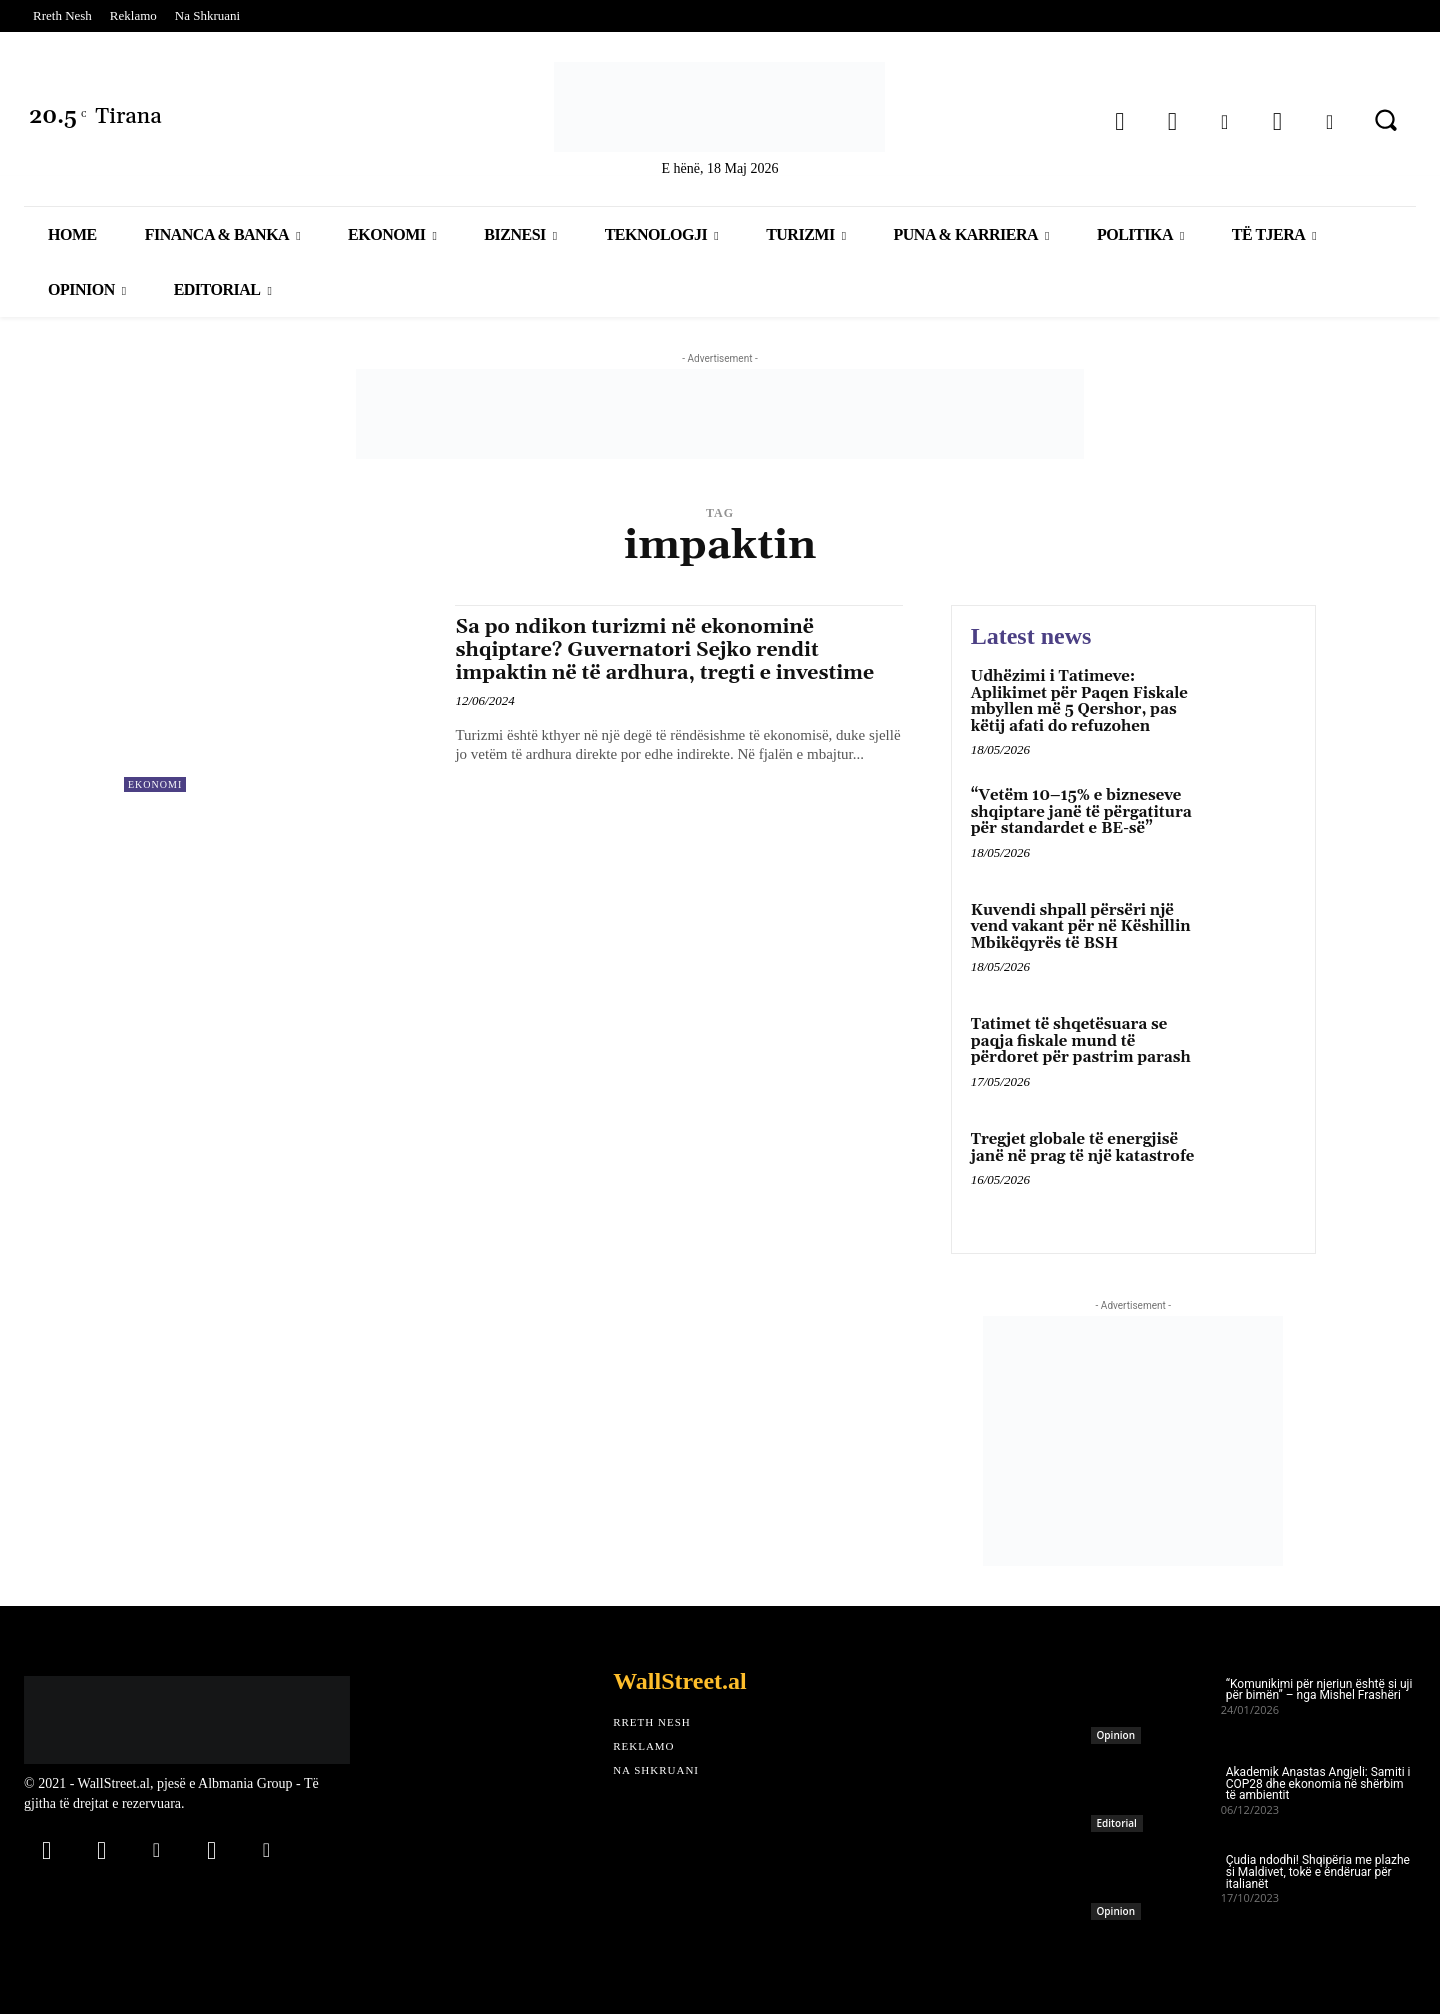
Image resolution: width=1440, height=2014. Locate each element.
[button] (1386, 120)
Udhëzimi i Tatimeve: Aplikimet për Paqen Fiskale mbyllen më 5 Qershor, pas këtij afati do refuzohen (1079, 701)
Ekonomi (155, 784)
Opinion (1116, 1735)
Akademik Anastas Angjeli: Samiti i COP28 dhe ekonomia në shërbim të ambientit (1318, 1784)
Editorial (1117, 1823)
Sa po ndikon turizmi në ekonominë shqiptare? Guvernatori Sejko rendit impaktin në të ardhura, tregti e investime (650, 661)
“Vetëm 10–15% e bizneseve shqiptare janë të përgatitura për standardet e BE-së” (1081, 812)
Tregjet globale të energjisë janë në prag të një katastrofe (1083, 1148)
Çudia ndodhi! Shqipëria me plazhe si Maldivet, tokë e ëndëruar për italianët (1318, 1872)
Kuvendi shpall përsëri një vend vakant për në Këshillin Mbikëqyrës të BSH (1081, 927)
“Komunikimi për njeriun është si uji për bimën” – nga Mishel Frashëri (1319, 1690)
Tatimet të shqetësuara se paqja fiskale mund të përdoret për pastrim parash (1081, 1041)
